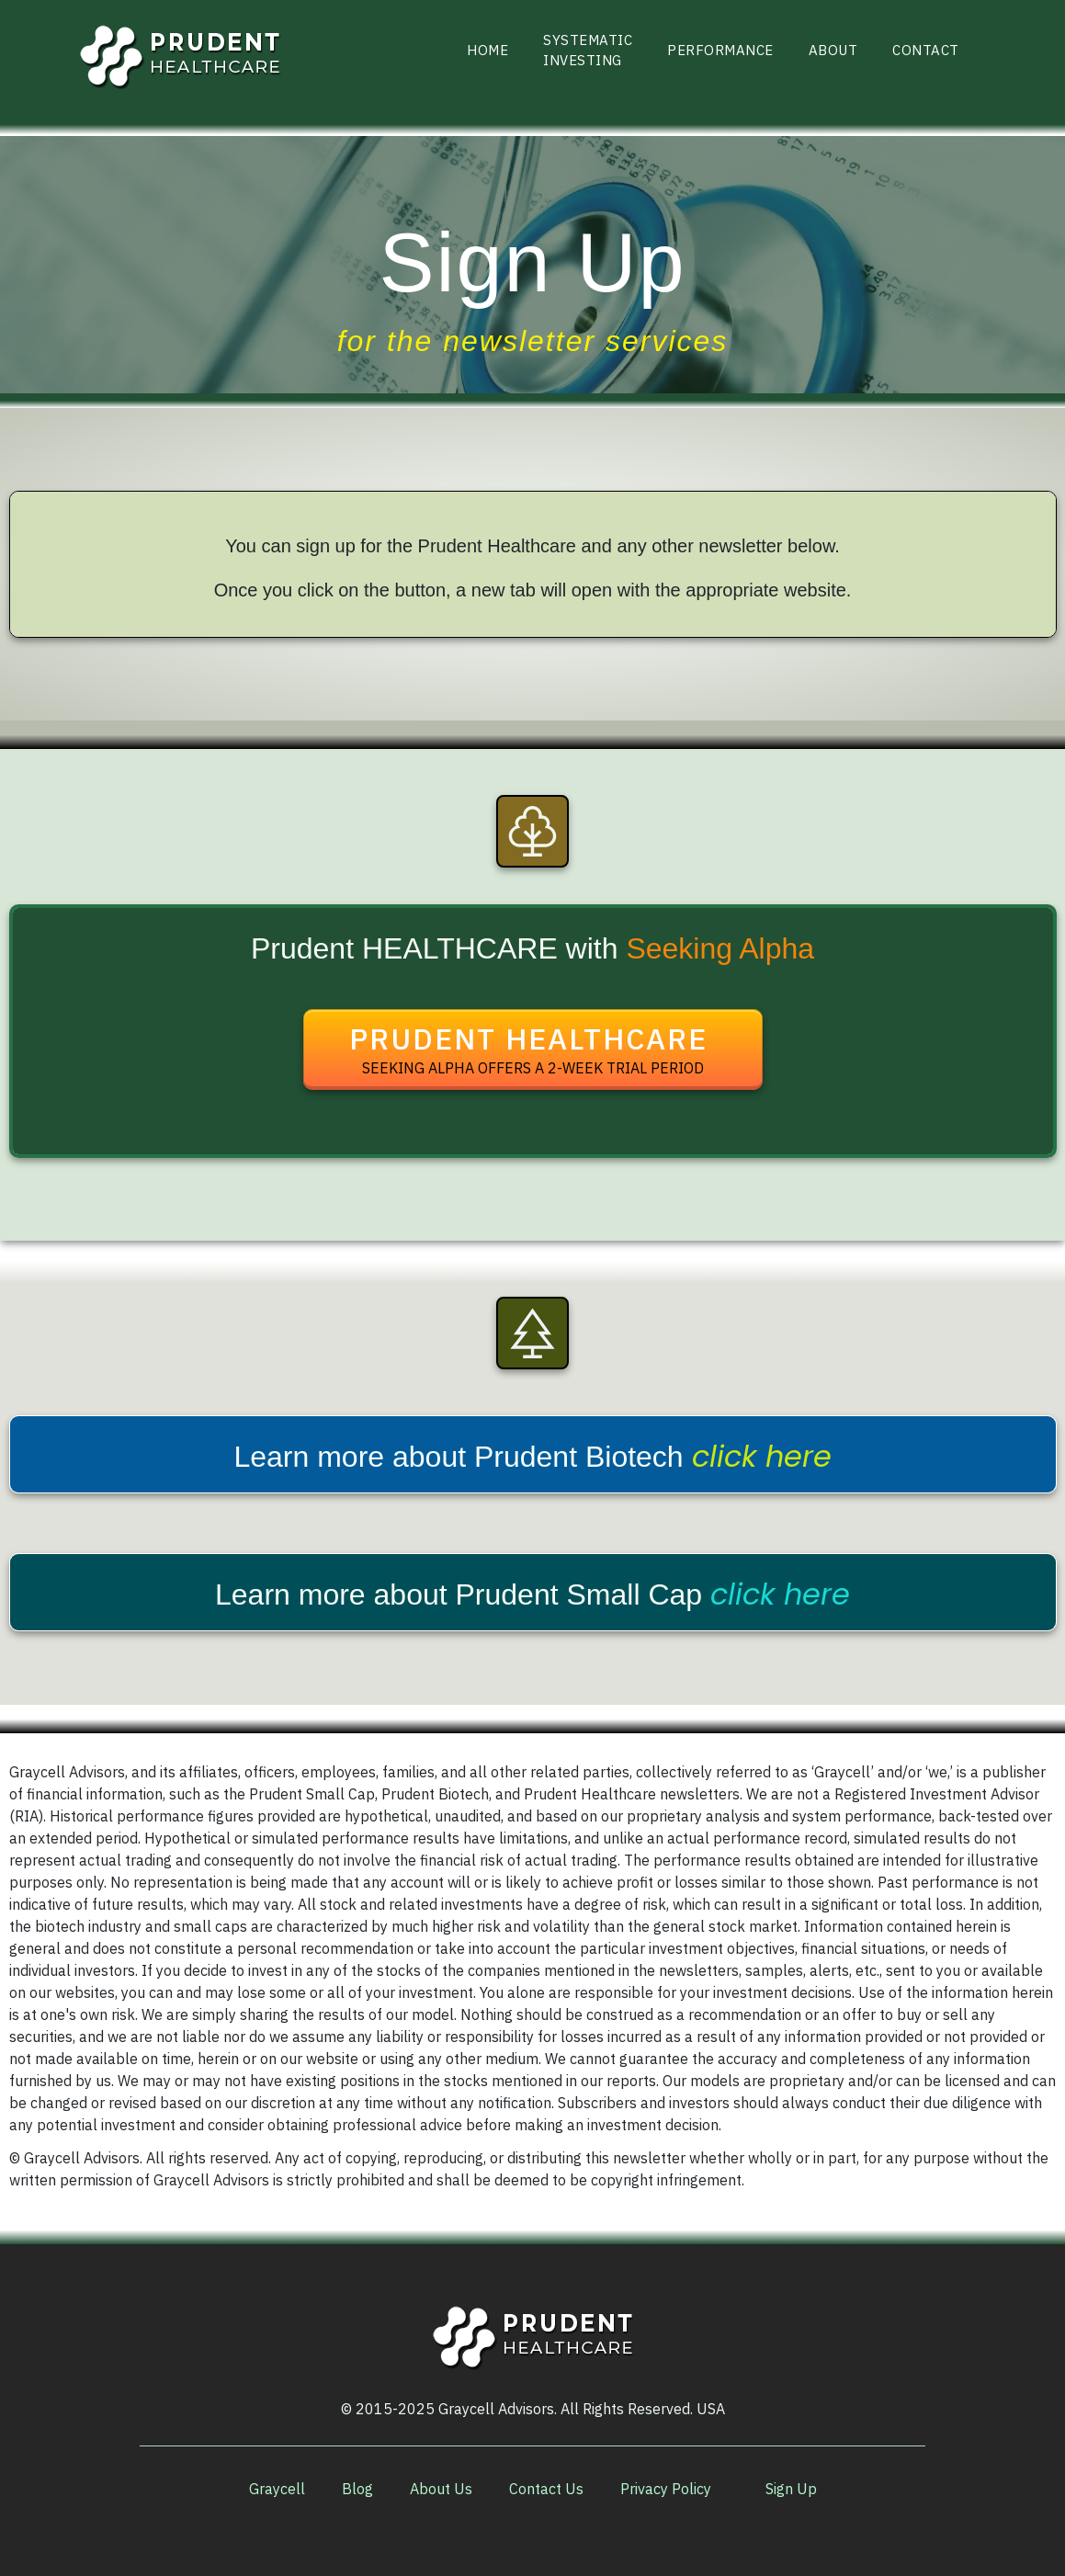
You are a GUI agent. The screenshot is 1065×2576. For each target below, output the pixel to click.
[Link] (487, 50)
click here (762, 1456)
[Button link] (533, 1049)
